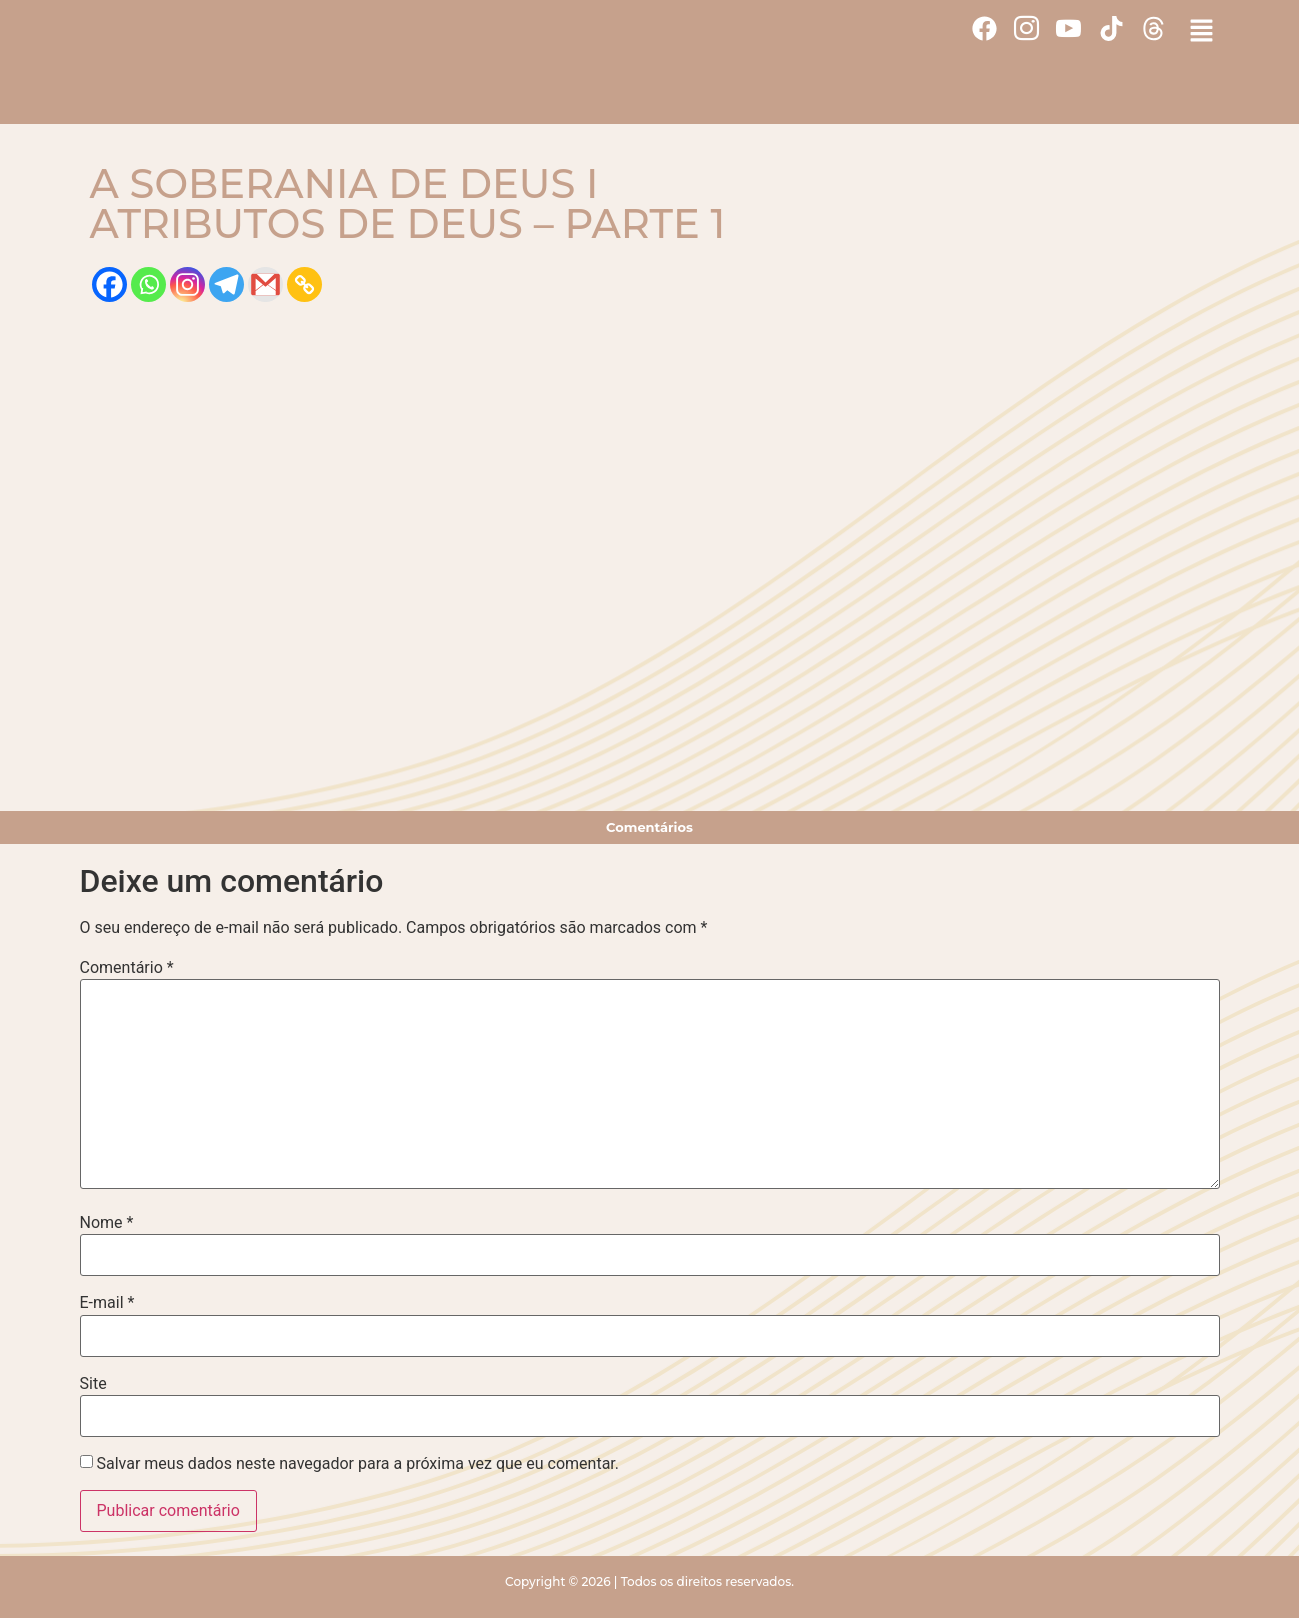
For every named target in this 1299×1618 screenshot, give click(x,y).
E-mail (107, 1303)
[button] (1201, 32)
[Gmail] (265, 284)
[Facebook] (109, 284)
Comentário (127, 968)
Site (93, 1384)
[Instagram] (187, 284)
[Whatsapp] (148, 284)
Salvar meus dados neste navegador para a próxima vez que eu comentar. (357, 1464)
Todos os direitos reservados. (707, 1581)
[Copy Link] (304, 284)
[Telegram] (226, 284)
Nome (107, 1223)
